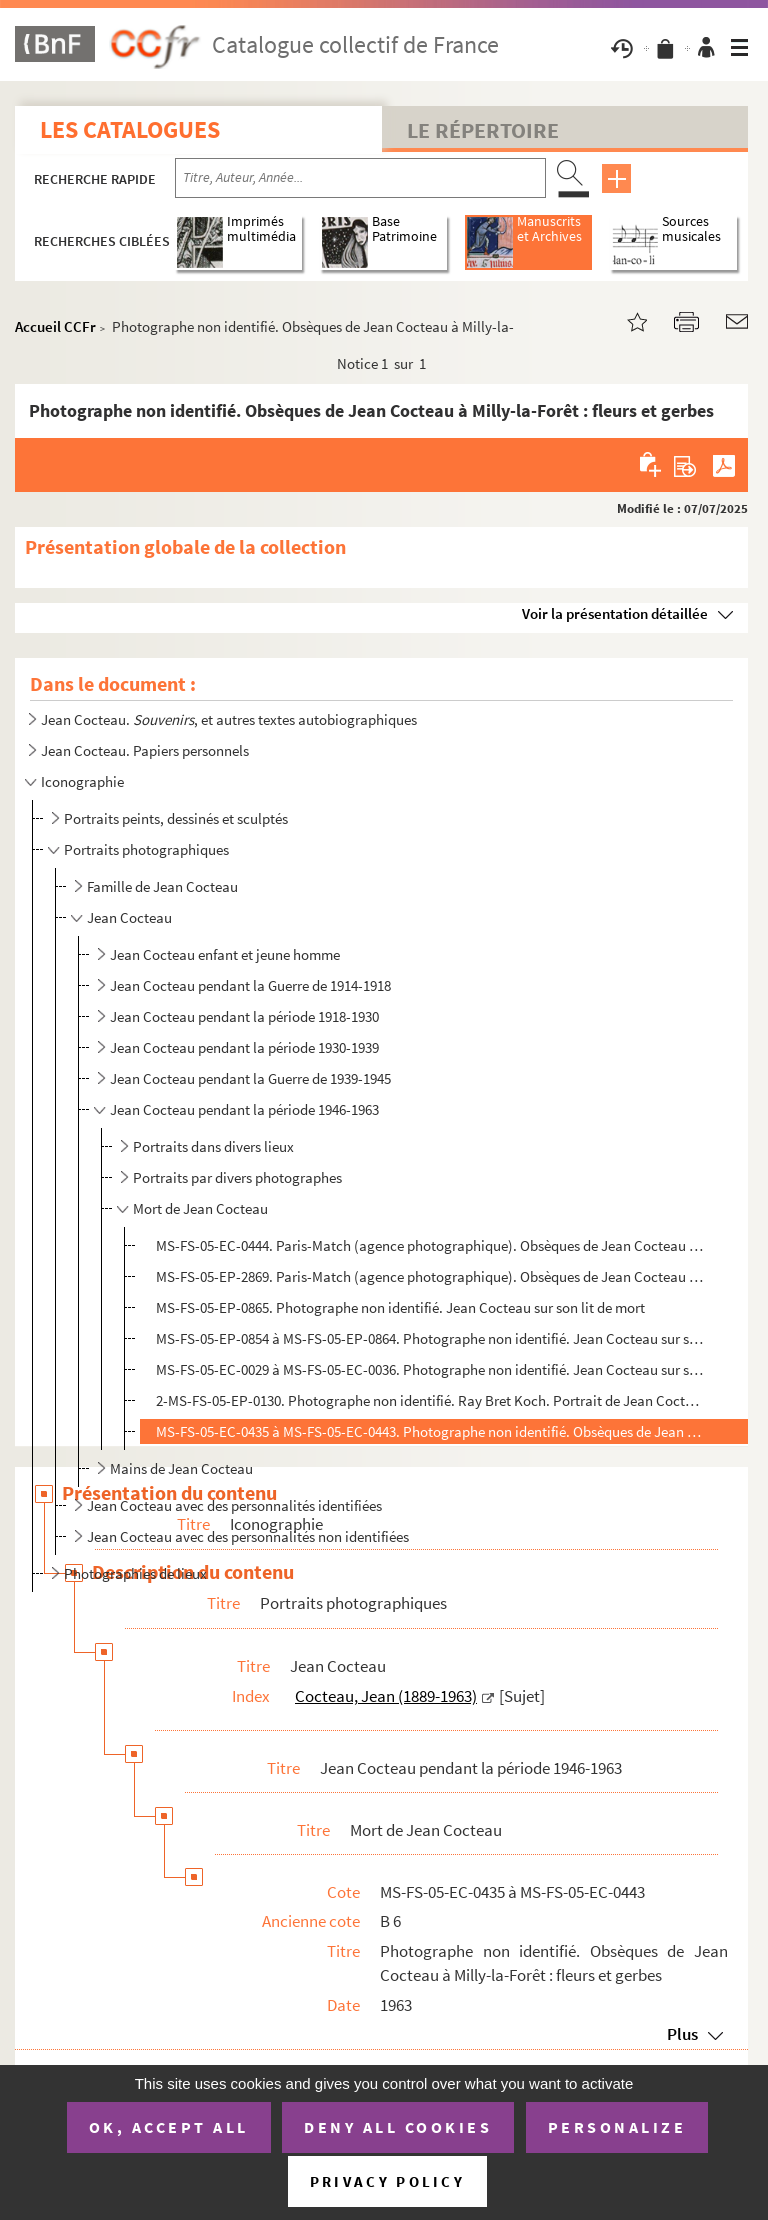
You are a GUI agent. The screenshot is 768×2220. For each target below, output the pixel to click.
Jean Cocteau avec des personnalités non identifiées (248, 1536)
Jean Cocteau (129, 917)
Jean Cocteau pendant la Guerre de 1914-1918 (250, 985)
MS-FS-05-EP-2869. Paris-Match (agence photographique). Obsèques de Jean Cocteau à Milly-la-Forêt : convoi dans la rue (429, 1276)
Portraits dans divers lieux (213, 1146)
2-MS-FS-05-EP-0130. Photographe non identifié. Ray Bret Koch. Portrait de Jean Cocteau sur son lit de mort (429, 1400)
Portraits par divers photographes (237, 1177)
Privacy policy (387, 2181)
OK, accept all (169, 2127)
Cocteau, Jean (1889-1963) (386, 1696)
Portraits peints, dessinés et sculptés (176, 818)
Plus (682, 2034)
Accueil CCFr (55, 326)
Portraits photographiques (146, 849)
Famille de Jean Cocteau (162, 886)
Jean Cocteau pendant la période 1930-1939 (244, 1047)
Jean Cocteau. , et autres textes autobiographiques (229, 719)
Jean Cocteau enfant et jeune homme (225, 954)
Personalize (617, 2127)
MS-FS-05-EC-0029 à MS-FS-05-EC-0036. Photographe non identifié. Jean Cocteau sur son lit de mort (429, 1369)
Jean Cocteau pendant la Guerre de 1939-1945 (250, 1078)
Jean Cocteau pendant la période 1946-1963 (244, 1109)
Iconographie (82, 781)
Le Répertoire (483, 130)
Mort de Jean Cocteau (200, 1208)
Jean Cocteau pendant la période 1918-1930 (244, 1016)
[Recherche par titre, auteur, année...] (360, 178)
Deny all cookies (398, 2127)
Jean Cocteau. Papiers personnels (145, 750)
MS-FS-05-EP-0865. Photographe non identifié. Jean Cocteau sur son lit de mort (400, 1307)
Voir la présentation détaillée (615, 613)
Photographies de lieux (135, 1573)
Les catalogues (130, 129)
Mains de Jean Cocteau (181, 1468)
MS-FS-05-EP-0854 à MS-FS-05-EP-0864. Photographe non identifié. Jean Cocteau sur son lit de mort (429, 1338)
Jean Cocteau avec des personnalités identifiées (234, 1505)
